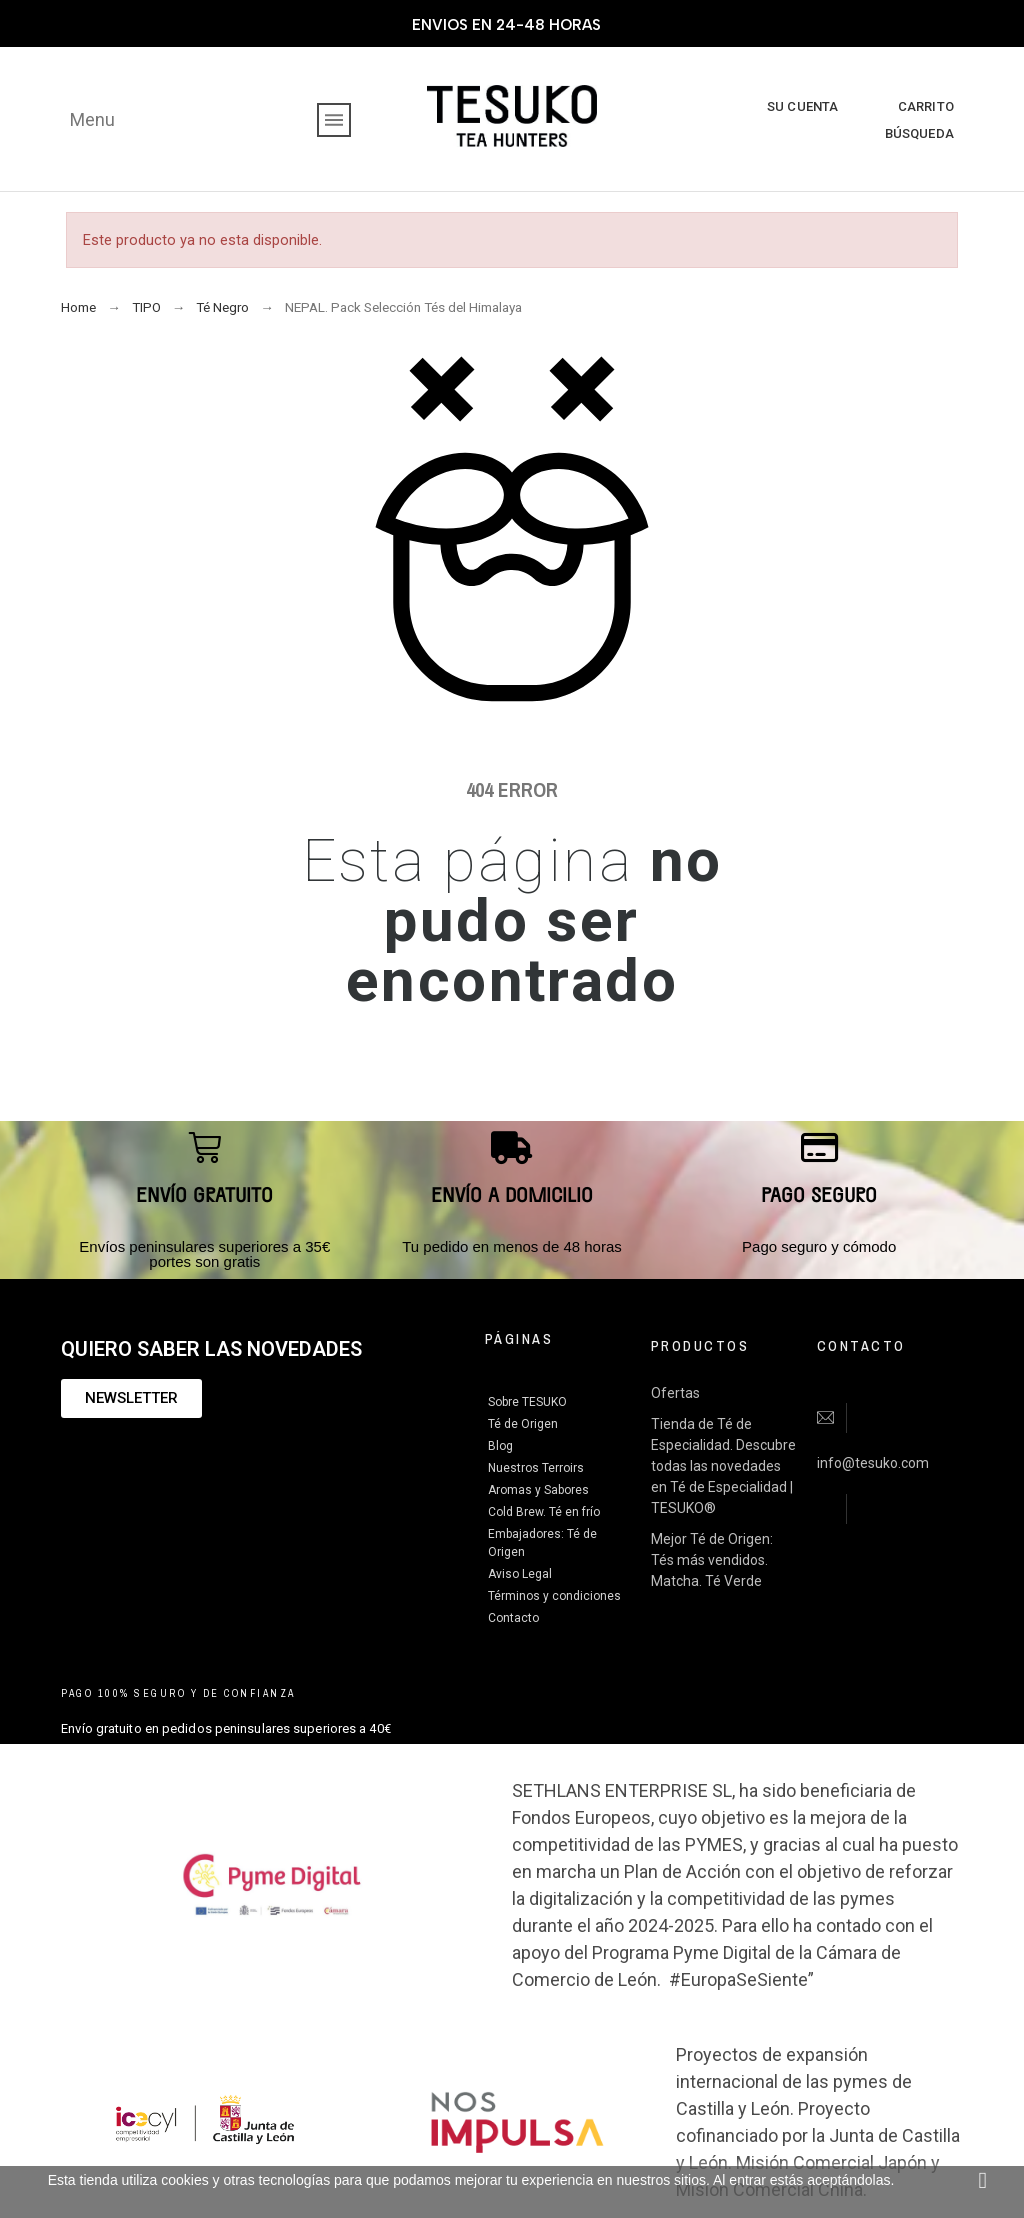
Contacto (513, 1618)
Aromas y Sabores (538, 1490)
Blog (500, 1446)
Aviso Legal (520, 1574)
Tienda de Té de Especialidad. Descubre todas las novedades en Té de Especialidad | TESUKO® (723, 1466)
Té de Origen (523, 1424)
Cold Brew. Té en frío (544, 1512)
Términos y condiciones (554, 1596)
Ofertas (675, 1393)
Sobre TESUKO (527, 1402)
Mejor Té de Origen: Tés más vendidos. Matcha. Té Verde (712, 1560)
